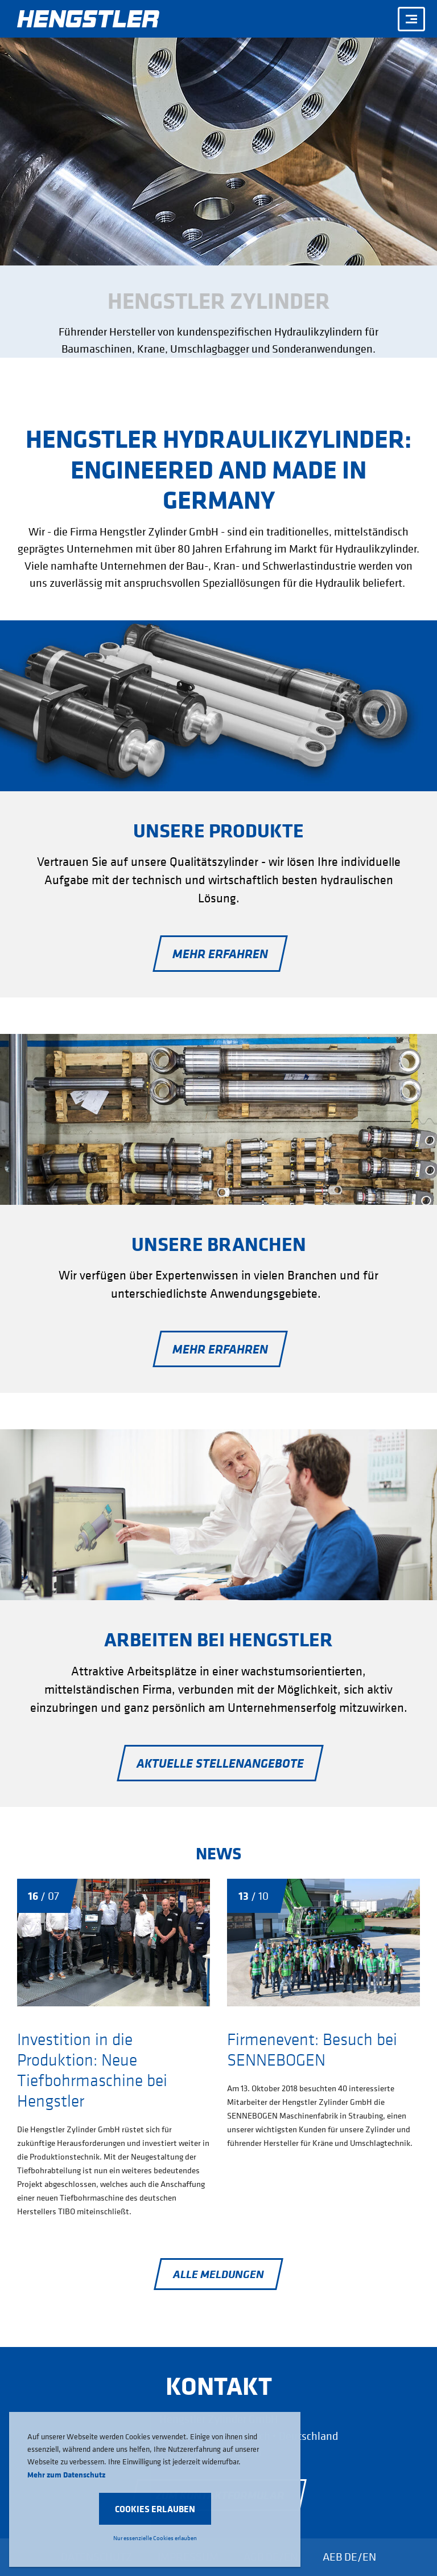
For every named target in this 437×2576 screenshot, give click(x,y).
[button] (155, 2509)
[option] (218, 212)
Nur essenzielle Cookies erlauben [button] (155, 2538)
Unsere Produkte (218, 830)
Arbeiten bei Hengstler (218, 1639)
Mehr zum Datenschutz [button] (66, 2474)
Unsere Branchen (218, 1243)
